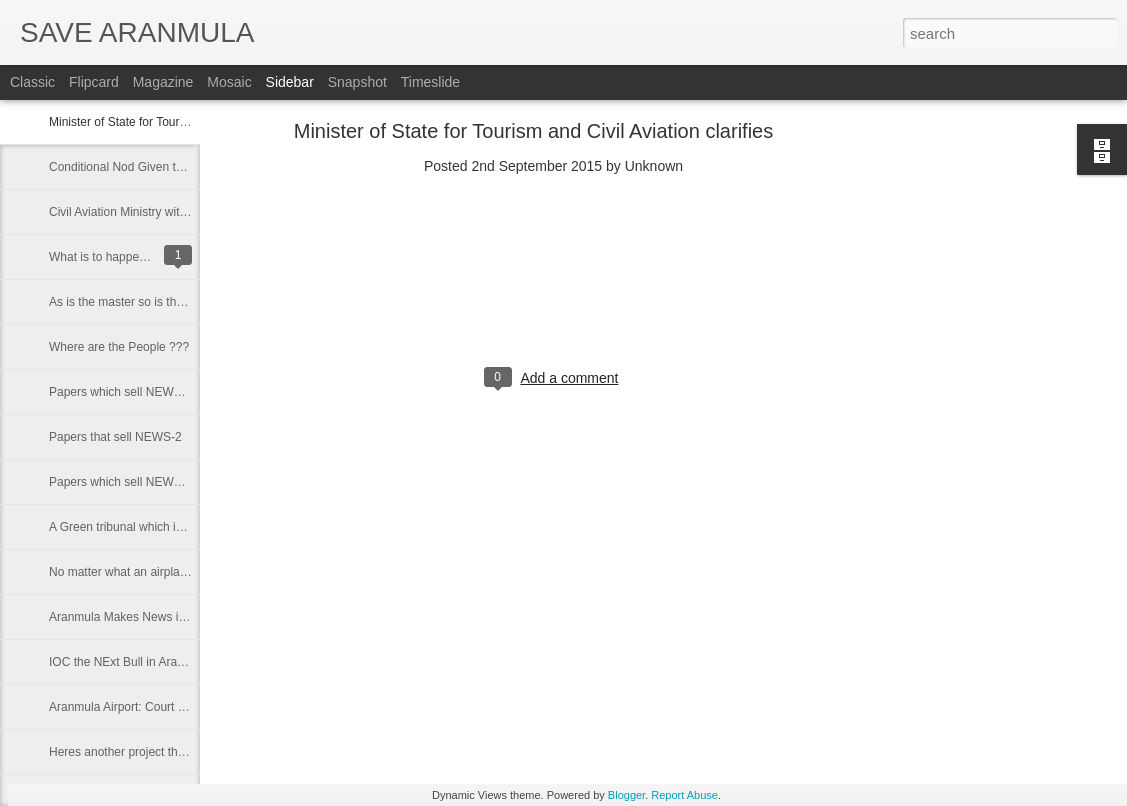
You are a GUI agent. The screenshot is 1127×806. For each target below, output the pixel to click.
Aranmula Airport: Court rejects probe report (165, 707)
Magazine (163, 82)
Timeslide (430, 82)
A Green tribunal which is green (132, 527)
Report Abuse (684, 795)
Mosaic (229, 82)
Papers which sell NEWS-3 (120, 392)
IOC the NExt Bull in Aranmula (129, 662)
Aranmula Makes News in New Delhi (146, 617)
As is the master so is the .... (124, 302)
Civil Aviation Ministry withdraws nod (145, 212)
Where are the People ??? (119, 347)
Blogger (626, 795)
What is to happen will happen (129, 257)
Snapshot (357, 82)
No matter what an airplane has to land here (165, 572)
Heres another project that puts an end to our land (181, 752)
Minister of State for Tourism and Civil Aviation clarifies (533, 131)
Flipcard (94, 82)
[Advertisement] (997, 445)
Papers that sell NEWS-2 (115, 437)
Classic (32, 82)
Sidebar (290, 82)
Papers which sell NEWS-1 (120, 482)
